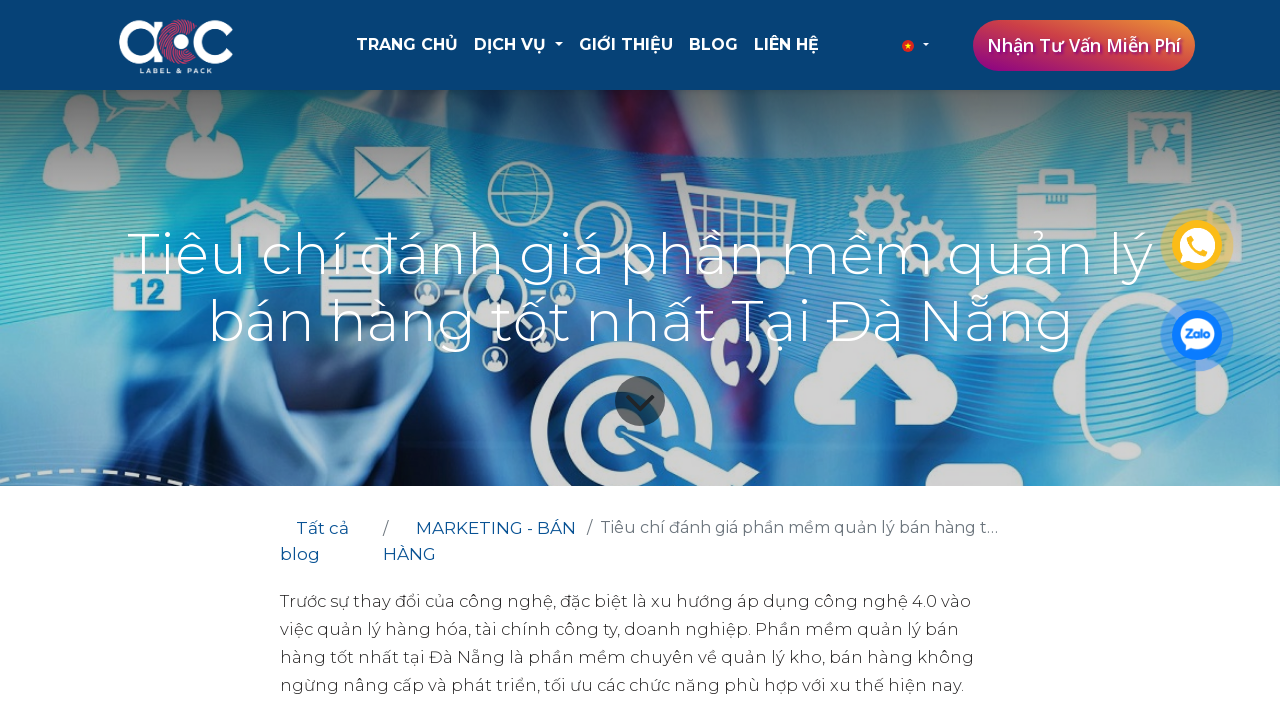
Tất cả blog (314, 541)
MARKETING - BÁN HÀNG (479, 541)
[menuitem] (407, 45)
